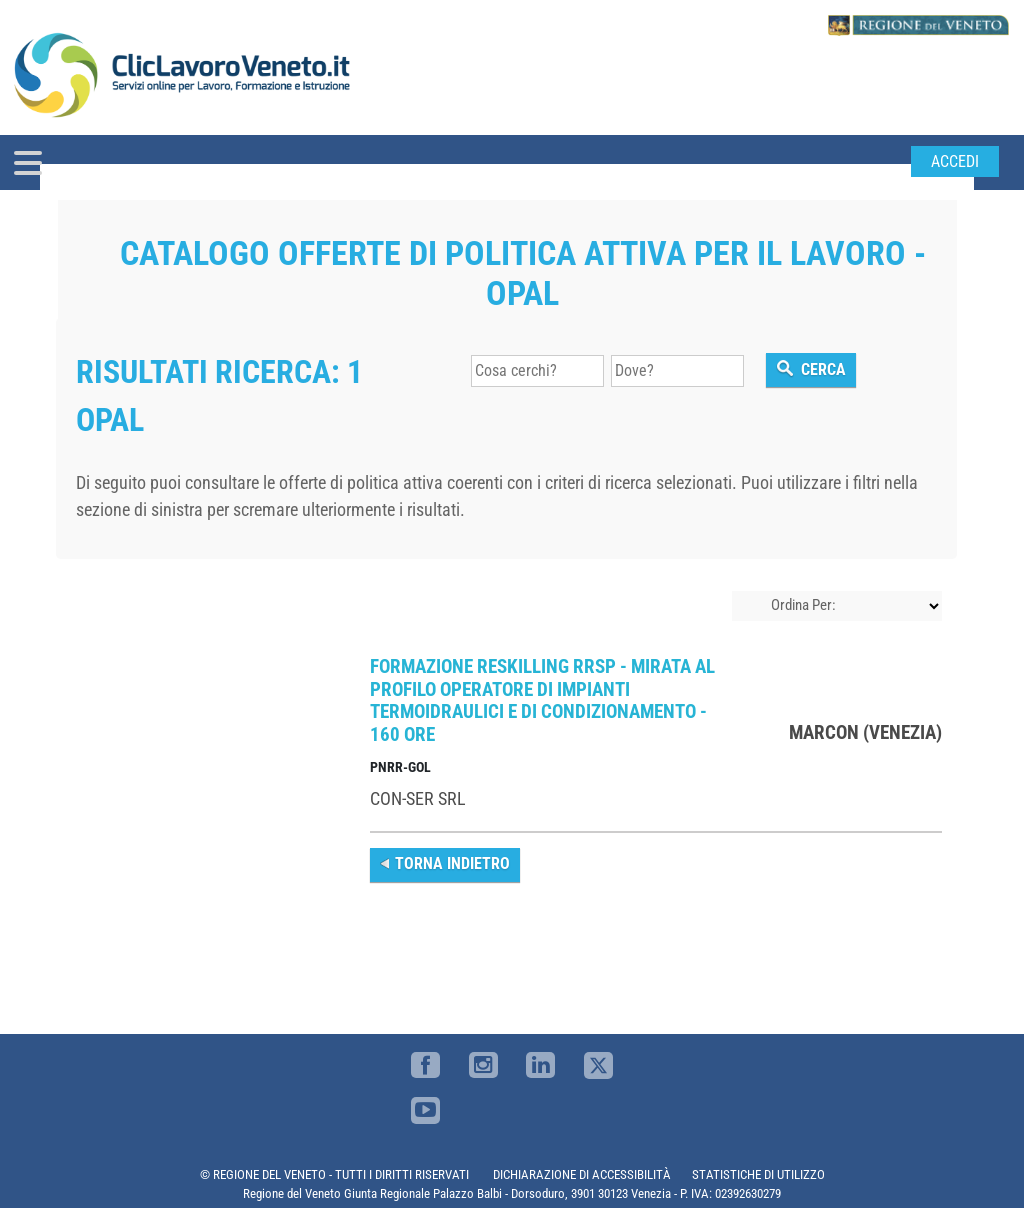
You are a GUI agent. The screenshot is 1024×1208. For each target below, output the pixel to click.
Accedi (955, 161)
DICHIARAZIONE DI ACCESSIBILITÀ (582, 1174)
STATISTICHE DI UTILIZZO (758, 1174)
